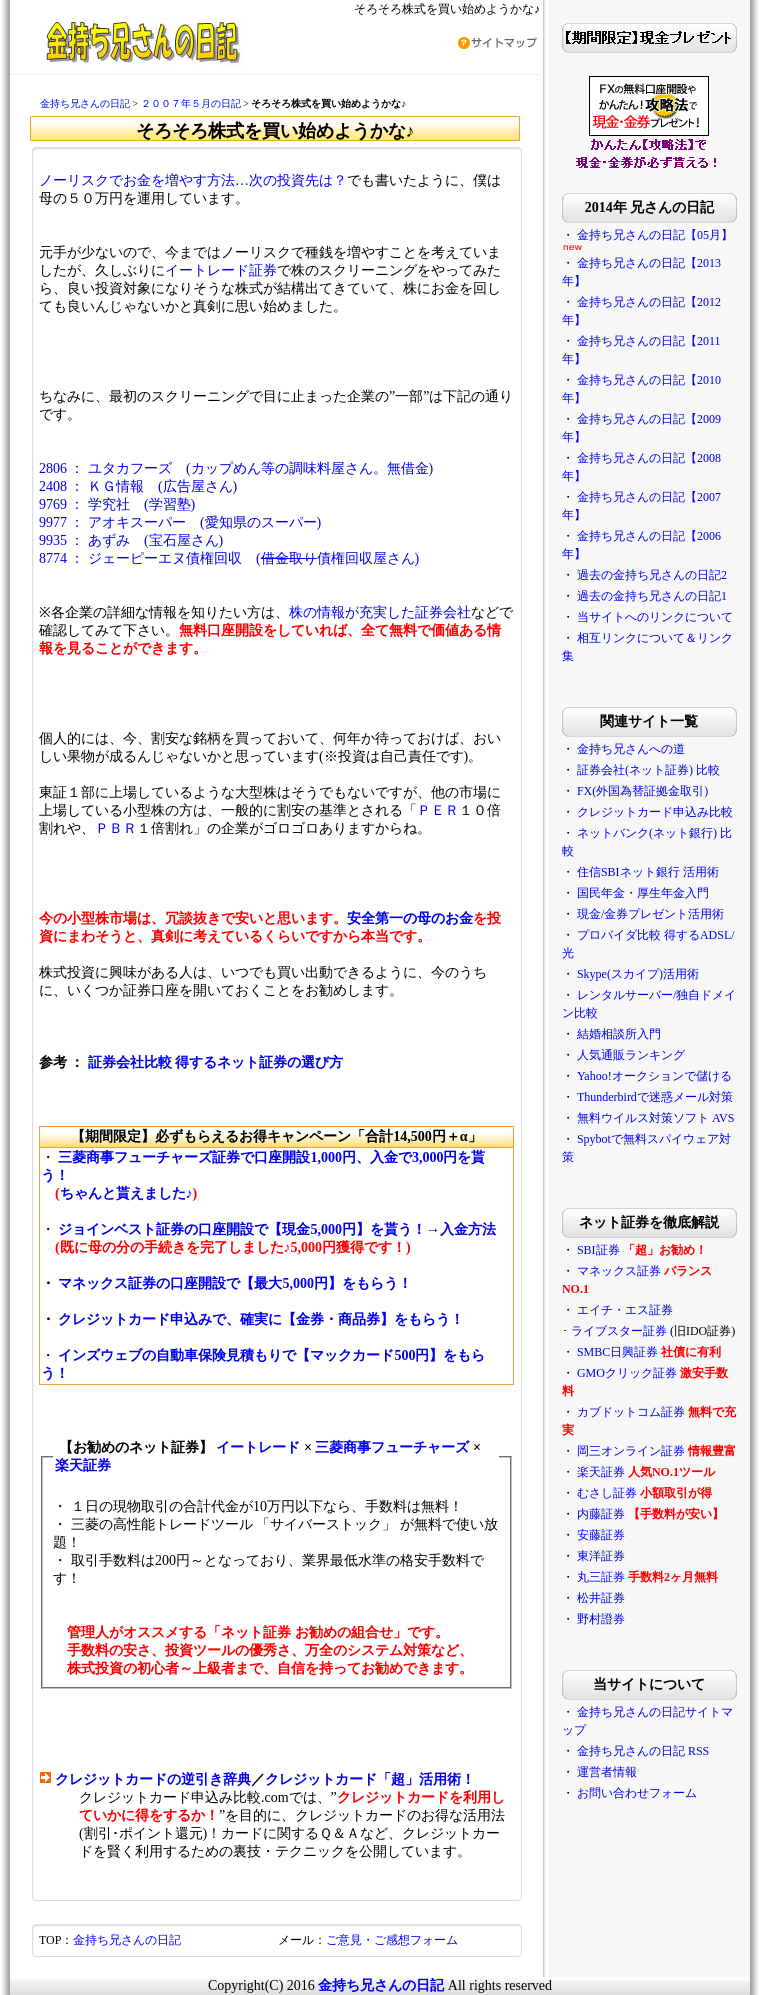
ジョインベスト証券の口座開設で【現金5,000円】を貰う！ (242, 1229)
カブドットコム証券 (631, 1412)
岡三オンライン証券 (631, 1451)
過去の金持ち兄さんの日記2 (652, 575)
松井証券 (601, 1598)
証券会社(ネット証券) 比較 (648, 770)
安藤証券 (601, 1535)
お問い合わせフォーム (637, 1793)
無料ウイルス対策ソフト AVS (655, 1118)
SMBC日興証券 (617, 1352)
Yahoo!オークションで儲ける (654, 1076)
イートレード (258, 1447)
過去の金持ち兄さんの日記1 (652, 596)
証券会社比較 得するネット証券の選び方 (216, 1062)
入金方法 (468, 1229)
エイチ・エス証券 (625, 1310)
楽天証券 (83, 1465)
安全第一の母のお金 (410, 918)
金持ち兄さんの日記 (85, 103)
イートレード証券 (221, 270)
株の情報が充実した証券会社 (380, 612)
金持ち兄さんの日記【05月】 (655, 235)
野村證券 (601, 1619)
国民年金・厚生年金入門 (643, 893)
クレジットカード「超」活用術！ (370, 1779)
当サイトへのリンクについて (655, 617)
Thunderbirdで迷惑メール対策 (655, 1097)
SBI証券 (598, 1250)
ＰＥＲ (438, 810)
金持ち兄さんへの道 (631, 749)
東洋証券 (601, 1556)
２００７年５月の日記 (191, 103)
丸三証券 (601, 1577)
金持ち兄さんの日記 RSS (643, 1751)
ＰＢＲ (116, 828)
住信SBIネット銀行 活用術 (648, 872)
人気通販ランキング (631, 1055)
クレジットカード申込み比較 (655, 812)
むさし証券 (607, 1493)
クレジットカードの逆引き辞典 (153, 1779)
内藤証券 (601, 1514)
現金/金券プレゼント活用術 (650, 914)
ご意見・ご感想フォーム (392, 1940)
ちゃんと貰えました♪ (126, 1193)
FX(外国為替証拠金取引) (642, 791)
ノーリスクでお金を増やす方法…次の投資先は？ (193, 180)
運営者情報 (607, 1772)
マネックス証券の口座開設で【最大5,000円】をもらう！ (235, 1283)
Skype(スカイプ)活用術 (638, 974)
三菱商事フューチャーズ (392, 1447)
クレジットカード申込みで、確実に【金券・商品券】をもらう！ (261, 1319)
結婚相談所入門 (619, 1034)
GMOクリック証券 (627, 1373)
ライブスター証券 (619, 1331)
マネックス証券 (619, 1271)
